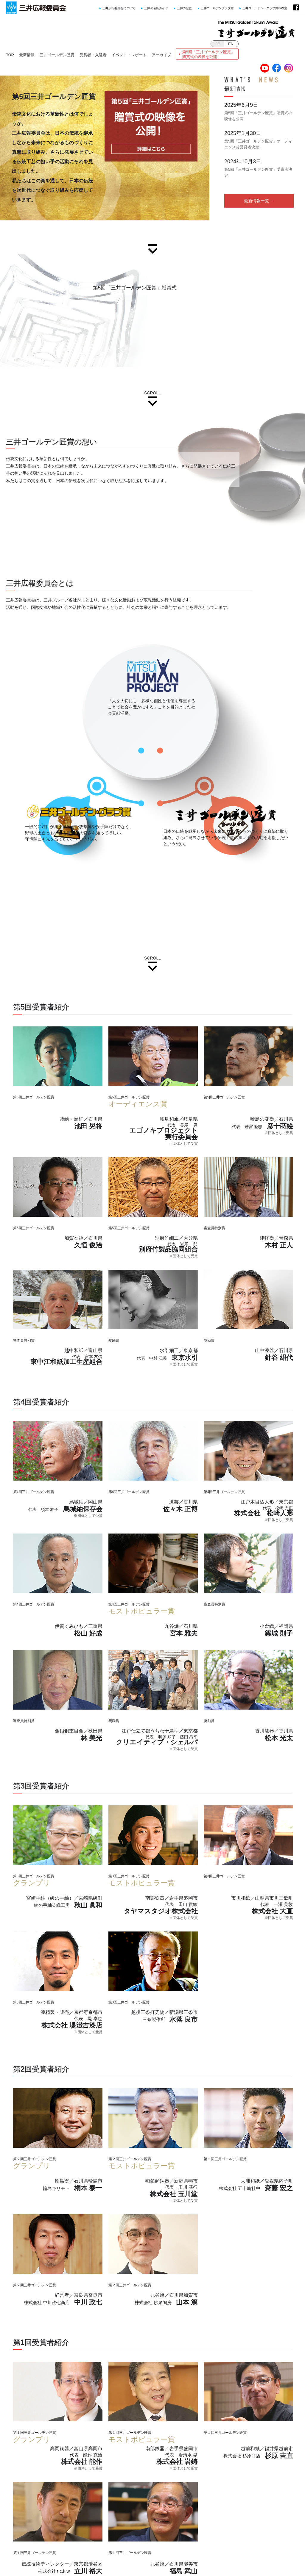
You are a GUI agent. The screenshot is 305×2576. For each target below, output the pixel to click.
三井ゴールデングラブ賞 (217, 8)
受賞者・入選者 (93, 55)
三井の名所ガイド (156, 8)
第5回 (208, 54)
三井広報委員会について (118, 8)
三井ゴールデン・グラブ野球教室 (264, 8)
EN (231, 44)
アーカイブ (161, 55)
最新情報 (27, 55)
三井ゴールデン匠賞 (57, 55)
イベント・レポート (129, 55)
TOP (10, 55)
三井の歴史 (184, 8)
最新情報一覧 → (259, 200)
